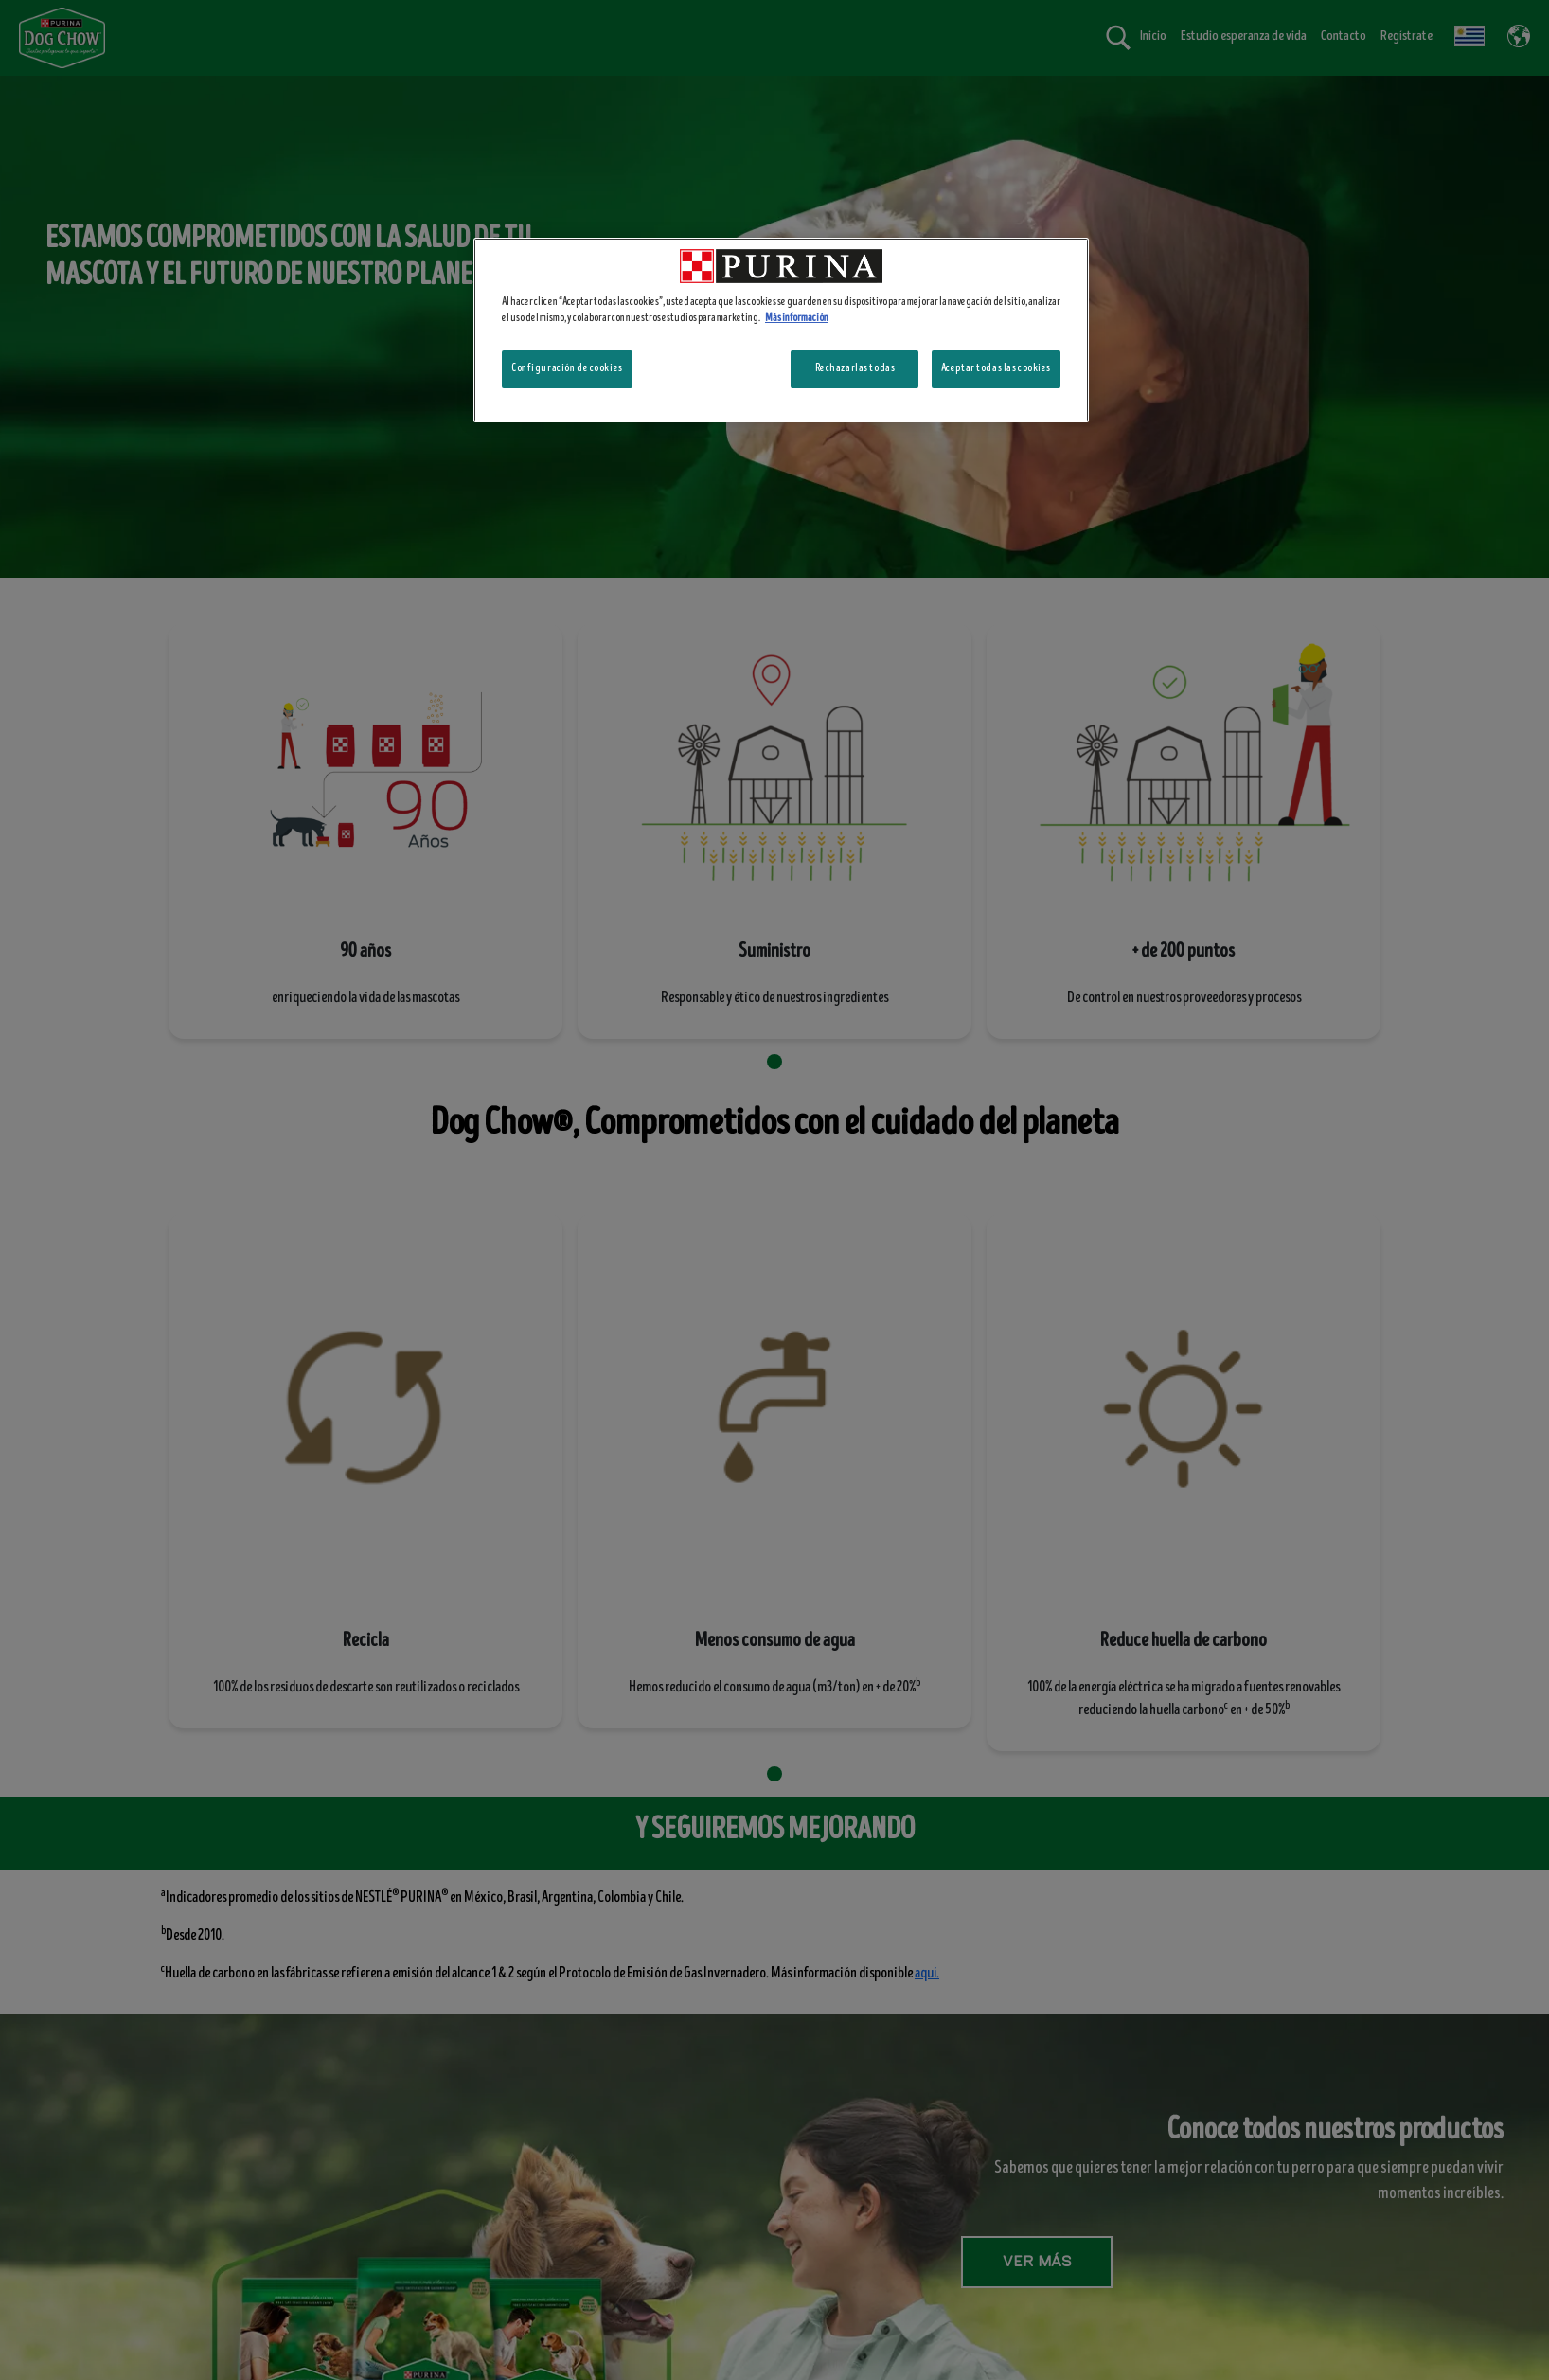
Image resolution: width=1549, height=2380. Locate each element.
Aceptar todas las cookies (996, 368)
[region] (781, 330)
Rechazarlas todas (855, 368)
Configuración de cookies (567, 368)
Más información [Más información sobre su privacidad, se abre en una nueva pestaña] (796, 318)
